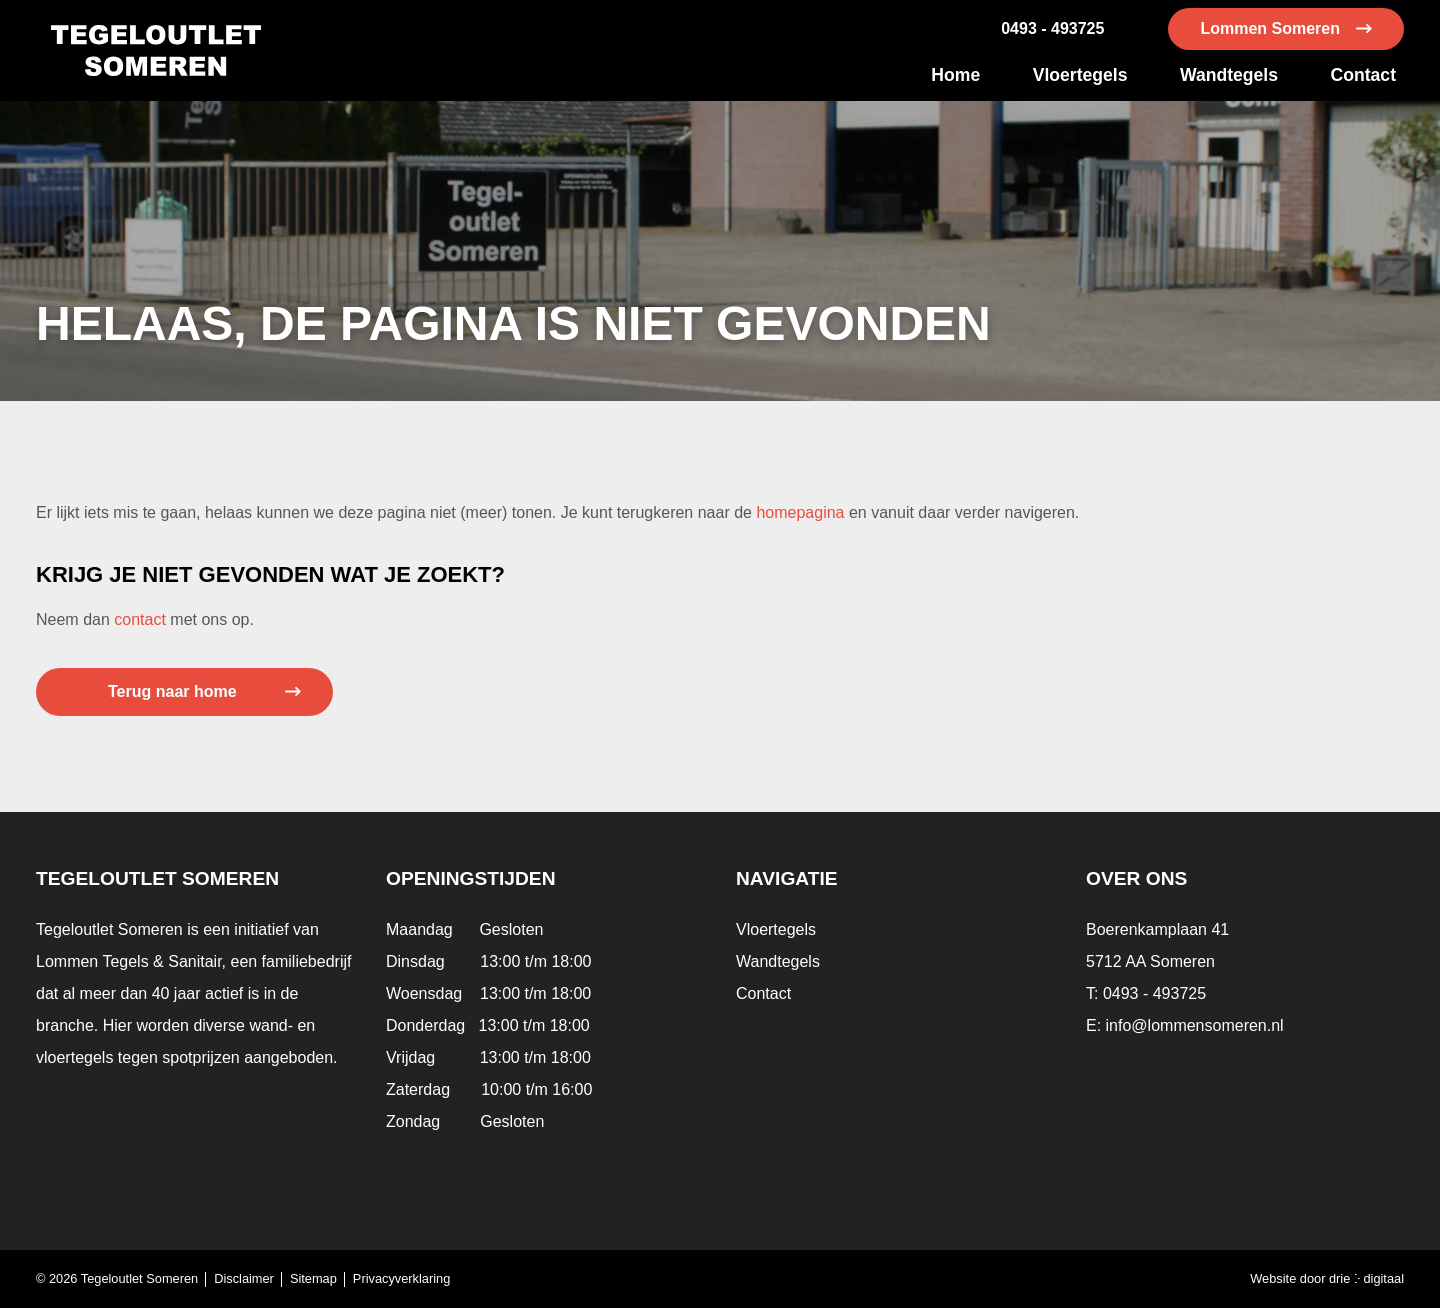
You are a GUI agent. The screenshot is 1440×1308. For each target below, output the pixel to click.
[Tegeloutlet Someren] (156, 50)
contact (140, 619)
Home (955, 75)
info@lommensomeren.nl (1195, 1025)
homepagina (800, 512)
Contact (1364, 75)
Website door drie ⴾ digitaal (1327, 1278)
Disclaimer (244, 1278)
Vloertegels (1080, 75)
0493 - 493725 (1052, 28)
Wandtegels (1229, 75)
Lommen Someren (1270, 28)
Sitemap (313, 1278)
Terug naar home (172, 691)
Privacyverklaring (401, 1278)
